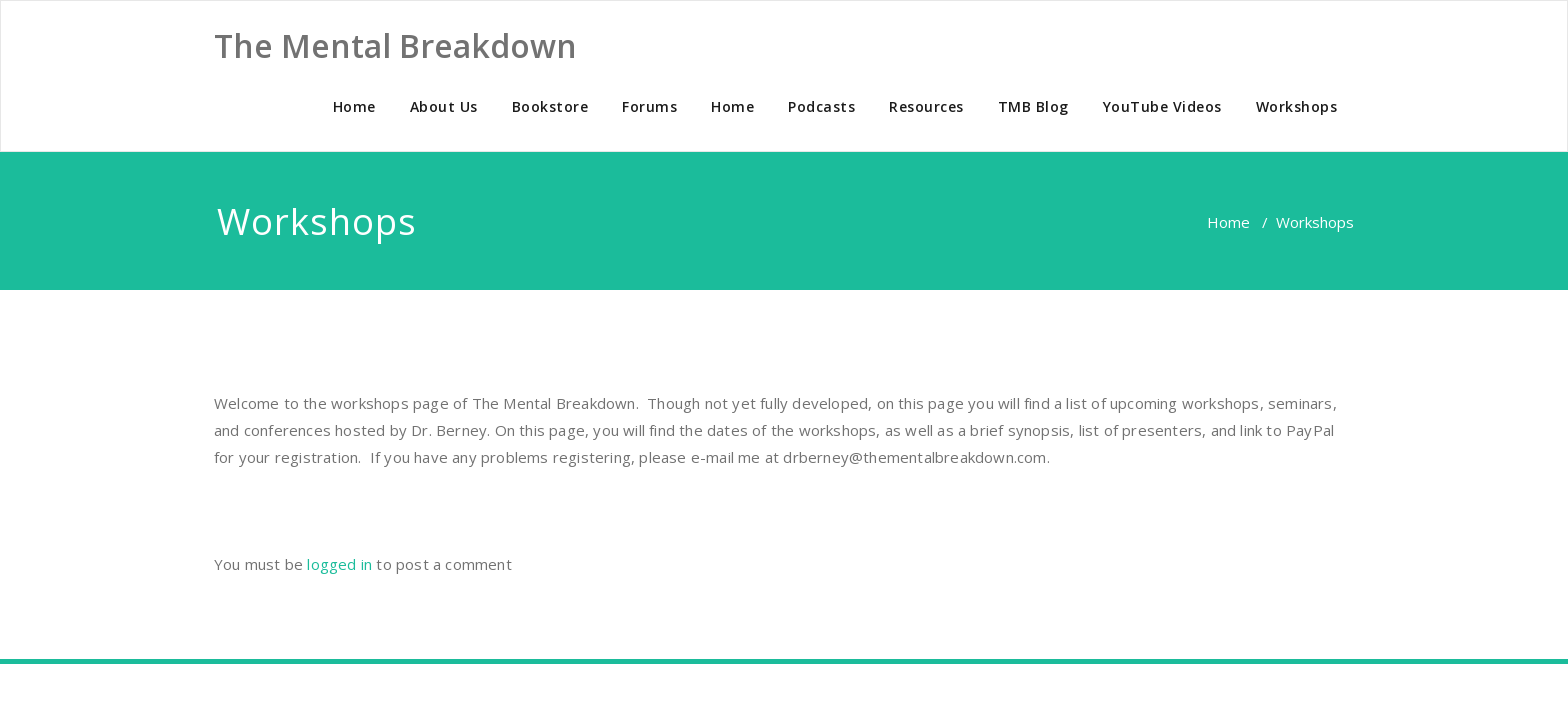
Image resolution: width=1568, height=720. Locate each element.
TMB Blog (1033, 106)
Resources (926, 106)
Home (354, 106)
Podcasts (821, 106)
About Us (444, 106)
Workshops (1297, 106)
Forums (649, 106)
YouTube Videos (1162, 106)
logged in (339, 564)
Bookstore (550, 106)
